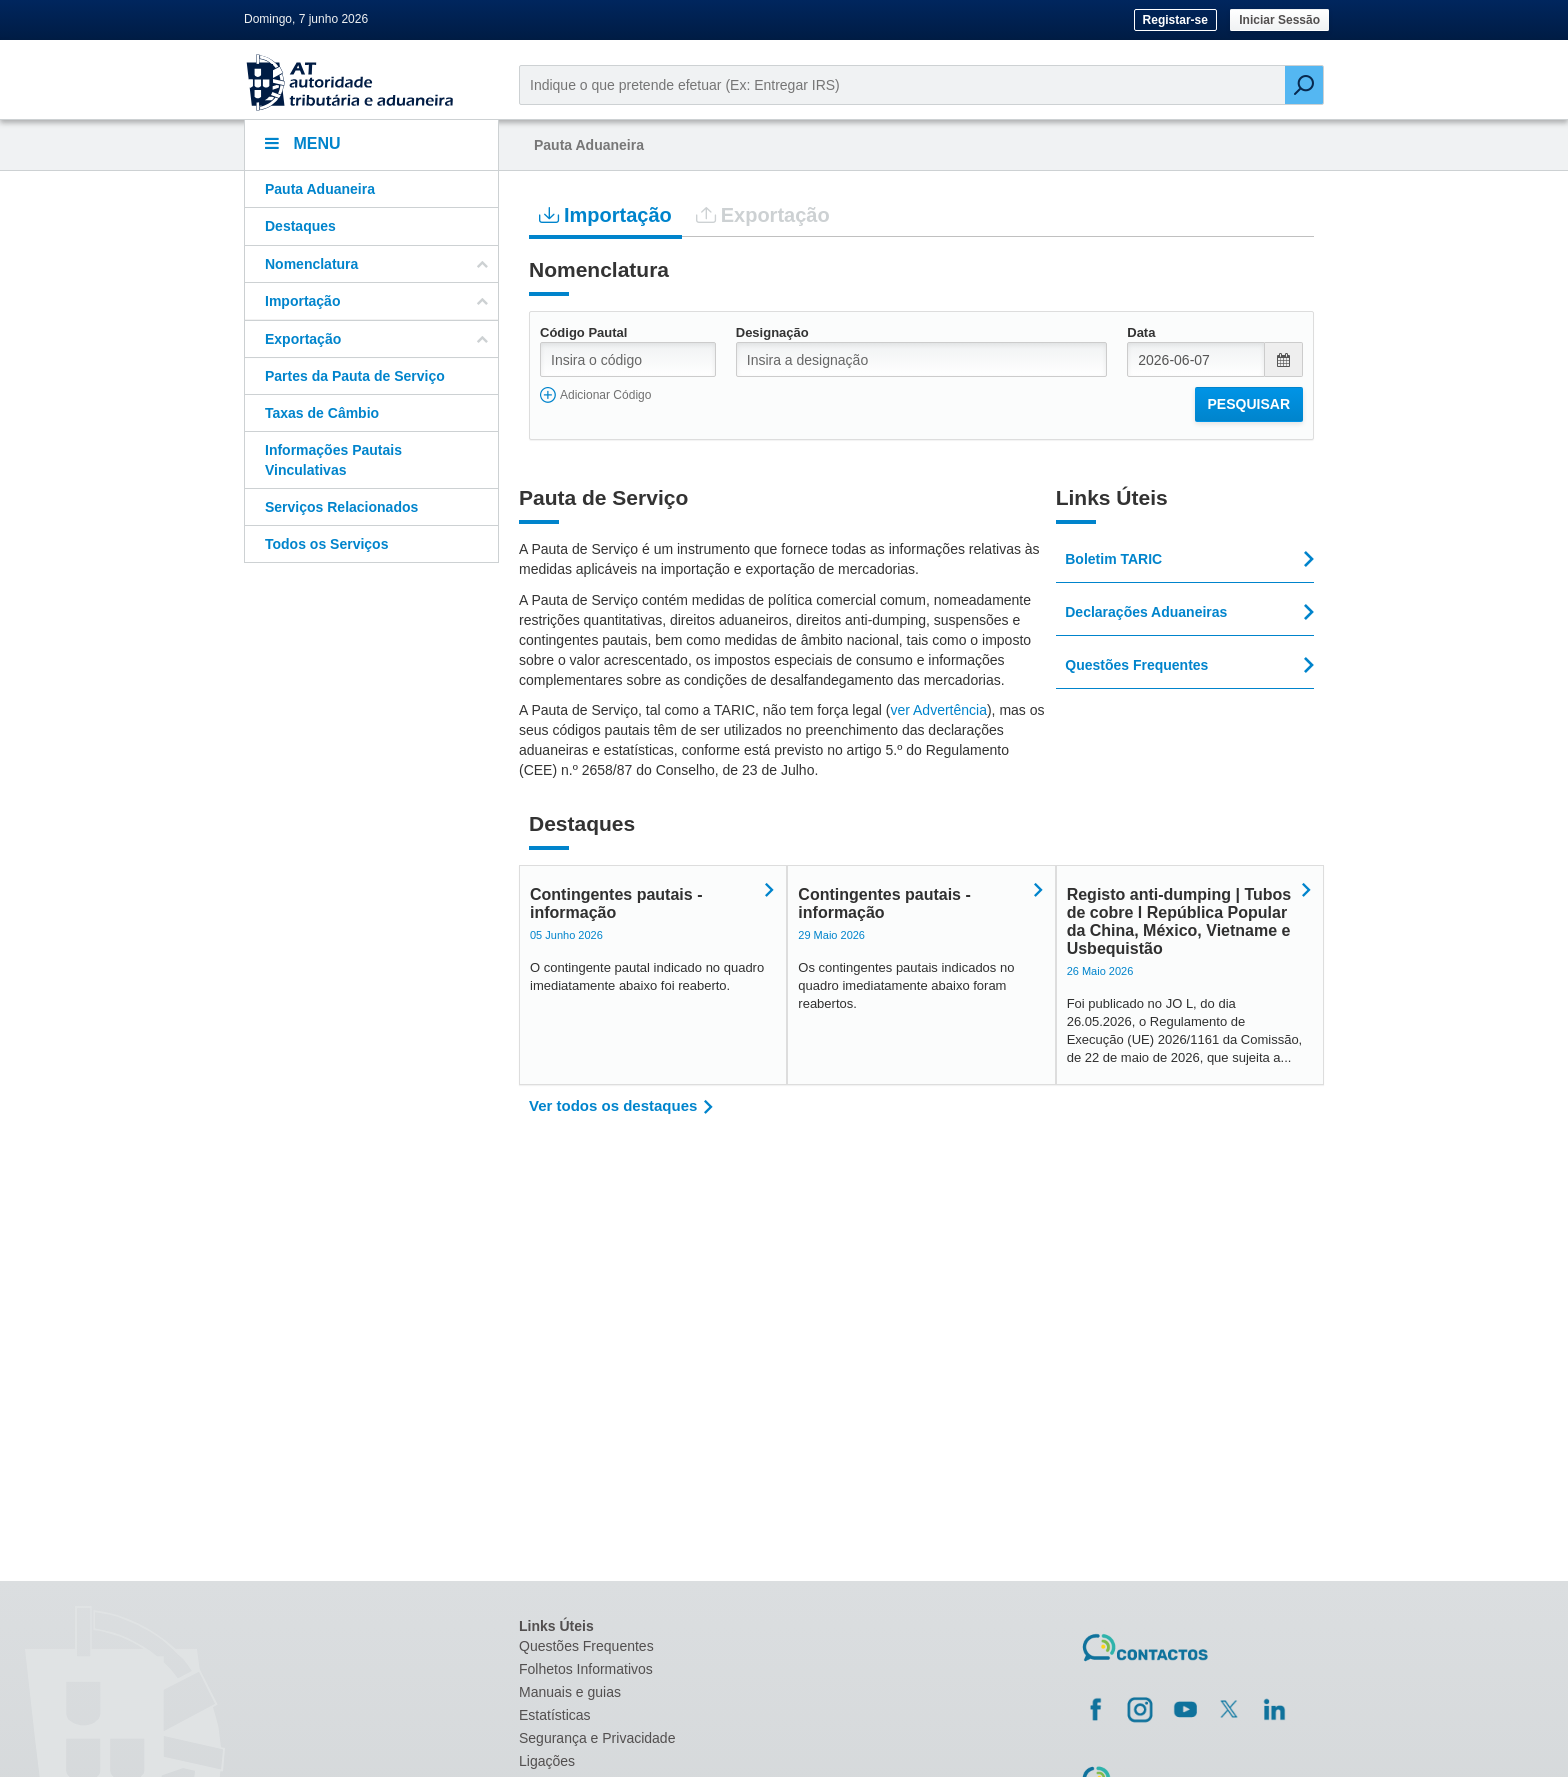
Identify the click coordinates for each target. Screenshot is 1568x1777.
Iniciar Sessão (1279, 20)
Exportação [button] (376, 339)
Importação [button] (376, 301)
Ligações (547, 1761)
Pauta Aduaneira (320, 189)
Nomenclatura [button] (376, 264)
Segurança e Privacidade (597, 1738)
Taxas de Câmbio (322, 413)
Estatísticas (555, 1715)
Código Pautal (583, 332)
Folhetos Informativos (586, 1669)
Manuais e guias (570, 1692)
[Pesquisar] (1304, 85)
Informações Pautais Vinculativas (333, 460)
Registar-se (1175, 20)
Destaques (300, 226)
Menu (303, 143)
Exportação (763, 214)
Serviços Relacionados (341, 507)
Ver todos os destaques (613, 1105)
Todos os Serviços (326, 544)
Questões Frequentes (586, 1646)
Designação (772, 332)
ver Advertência (938, 710)
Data (1141, 332)
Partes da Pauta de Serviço (355, 376)
